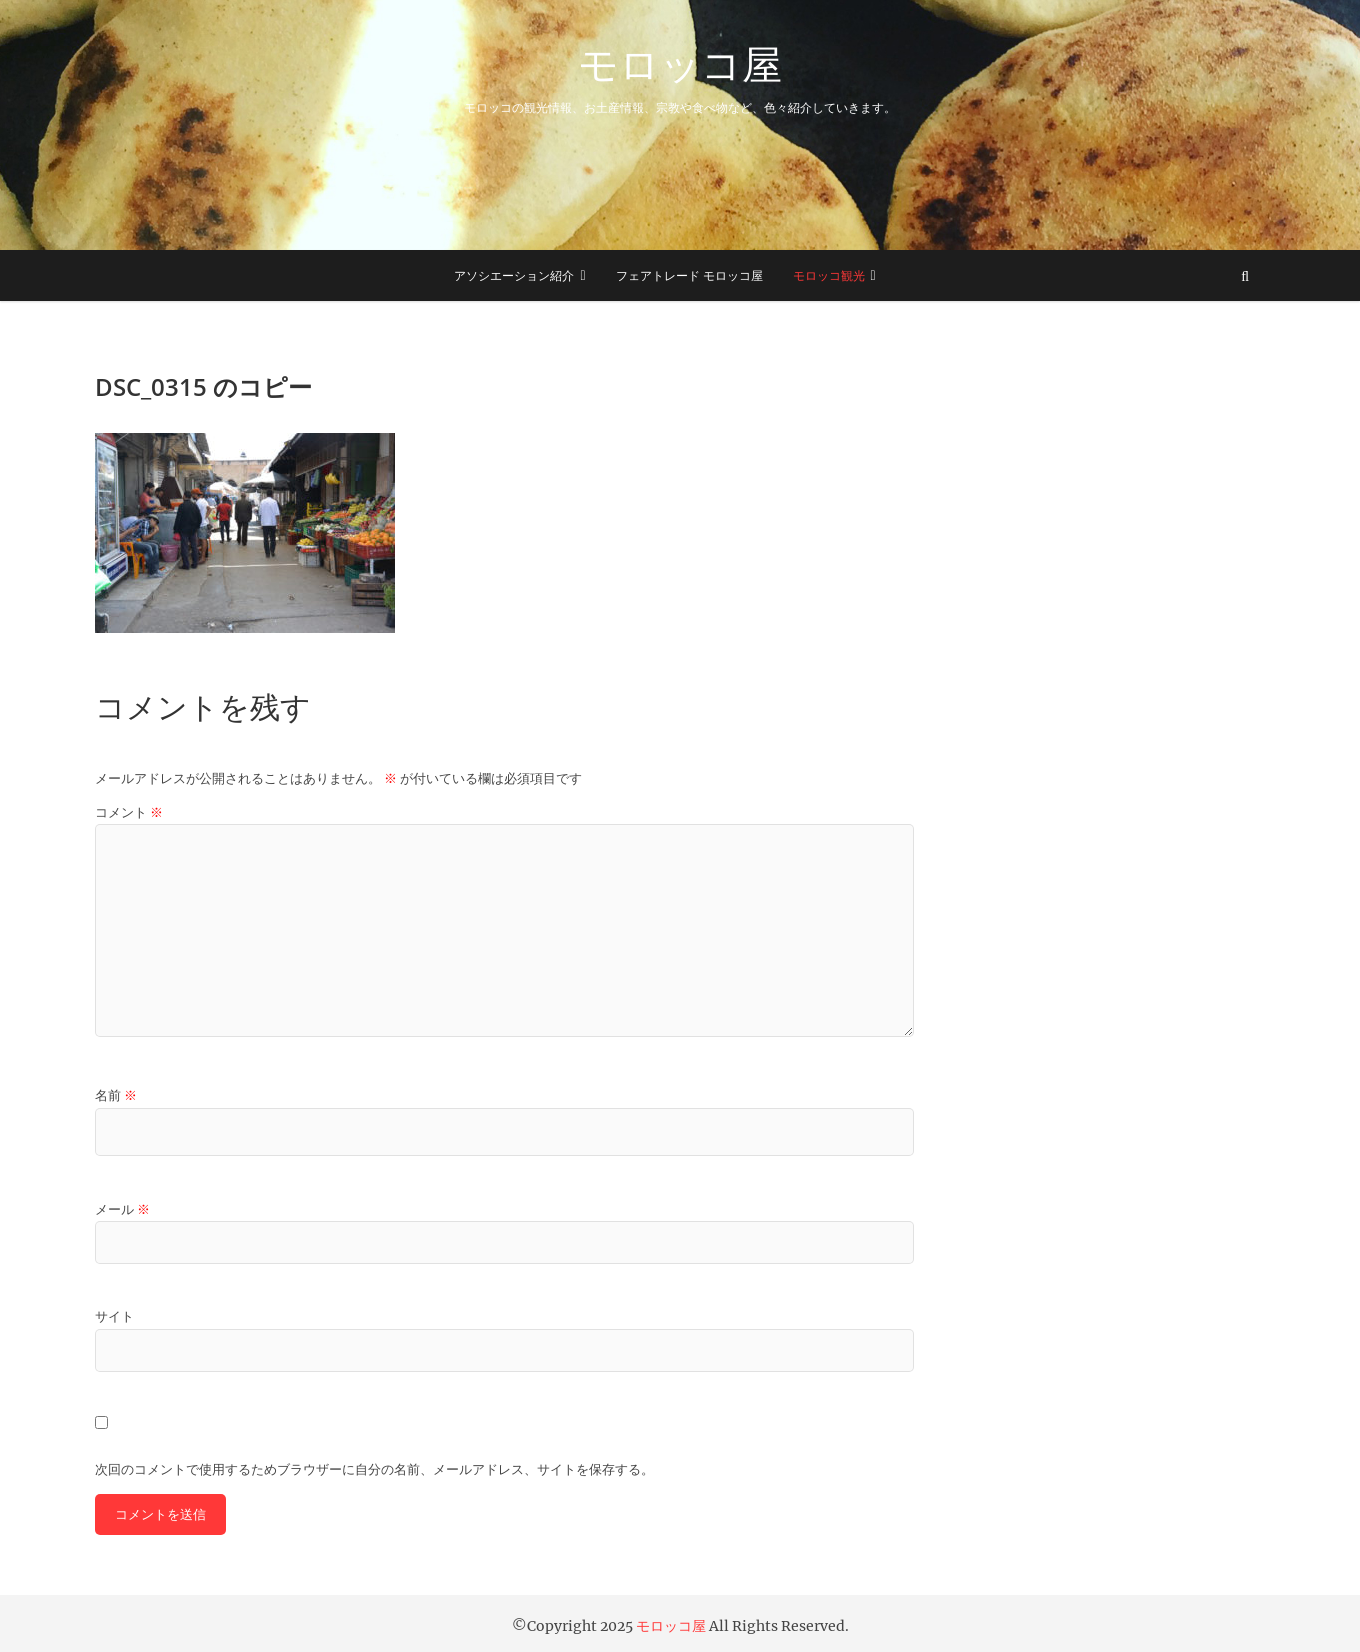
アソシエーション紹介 (514, 275)
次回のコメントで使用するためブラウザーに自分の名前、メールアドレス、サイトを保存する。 (374, 1469)
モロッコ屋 (680, 64)
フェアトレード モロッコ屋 (689, 275)
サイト (114, 1316)
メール (122, 1209)
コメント (129, 812)
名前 (116, 1095)
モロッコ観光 (829, 275)
